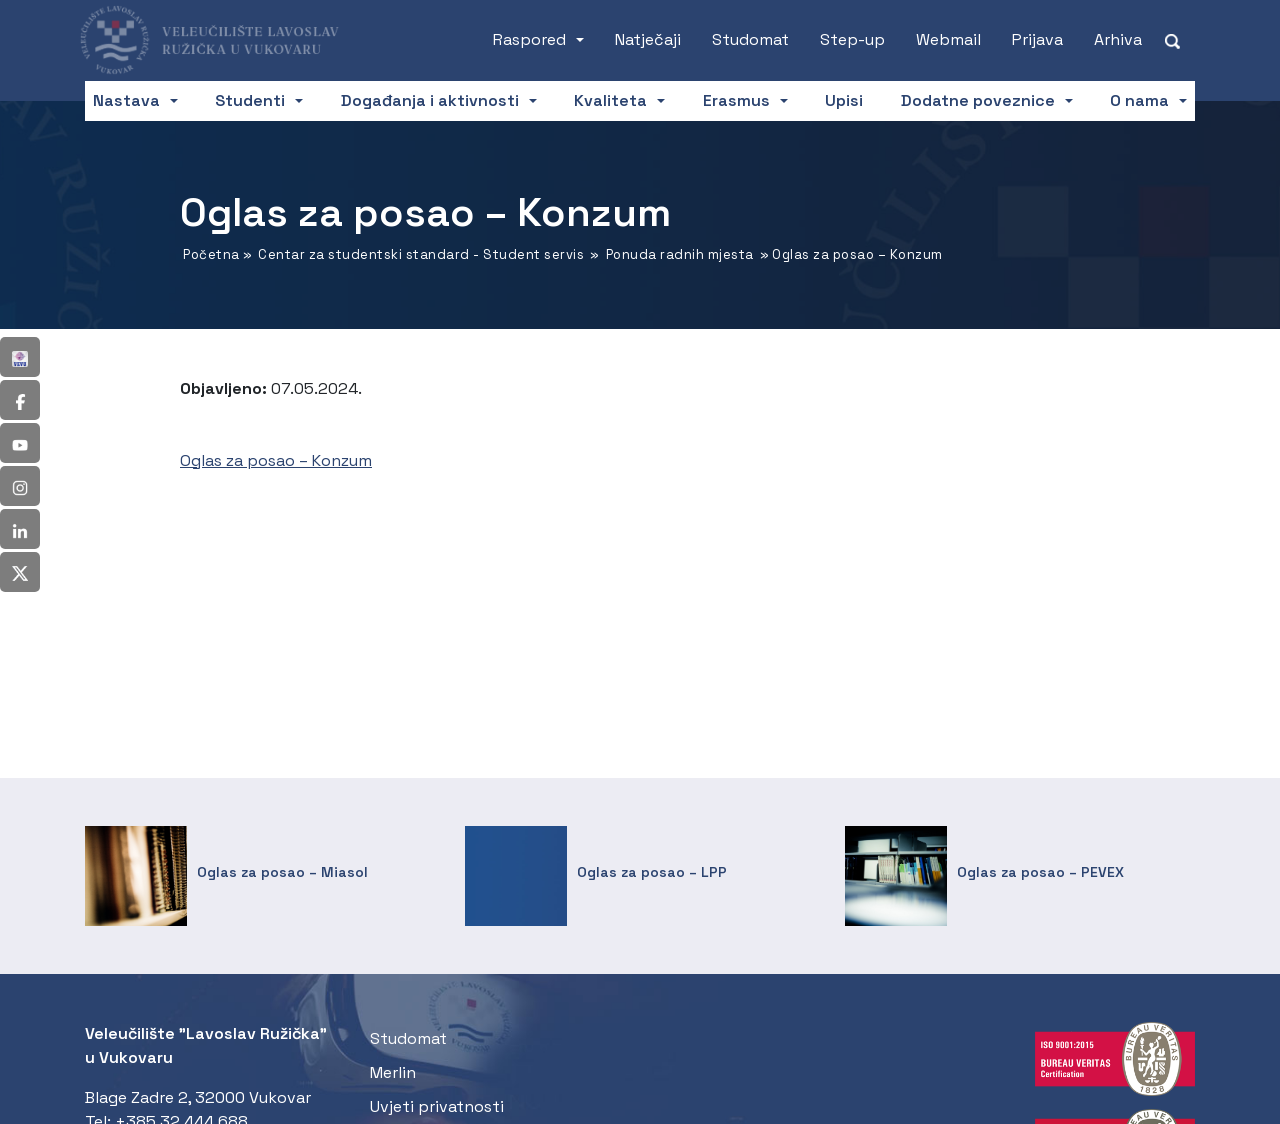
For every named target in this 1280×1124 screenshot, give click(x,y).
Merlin (393, 1072)
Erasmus (736, 100)
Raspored (529, 39)
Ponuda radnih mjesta (680, 254)
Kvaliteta (610, 100)
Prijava (1037, 39)
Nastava (126, 100)
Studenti (250, 100)
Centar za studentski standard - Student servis (421, 254)
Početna (211, 254)
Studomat (750, 39)
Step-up (852, 39)
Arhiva (1118, 39)
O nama (1139, 100)
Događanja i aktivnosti (430, 100)
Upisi (844, 100)
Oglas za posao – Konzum (276, 460)
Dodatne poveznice (978, 100)
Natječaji (648, 39)
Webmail (948, 39)
